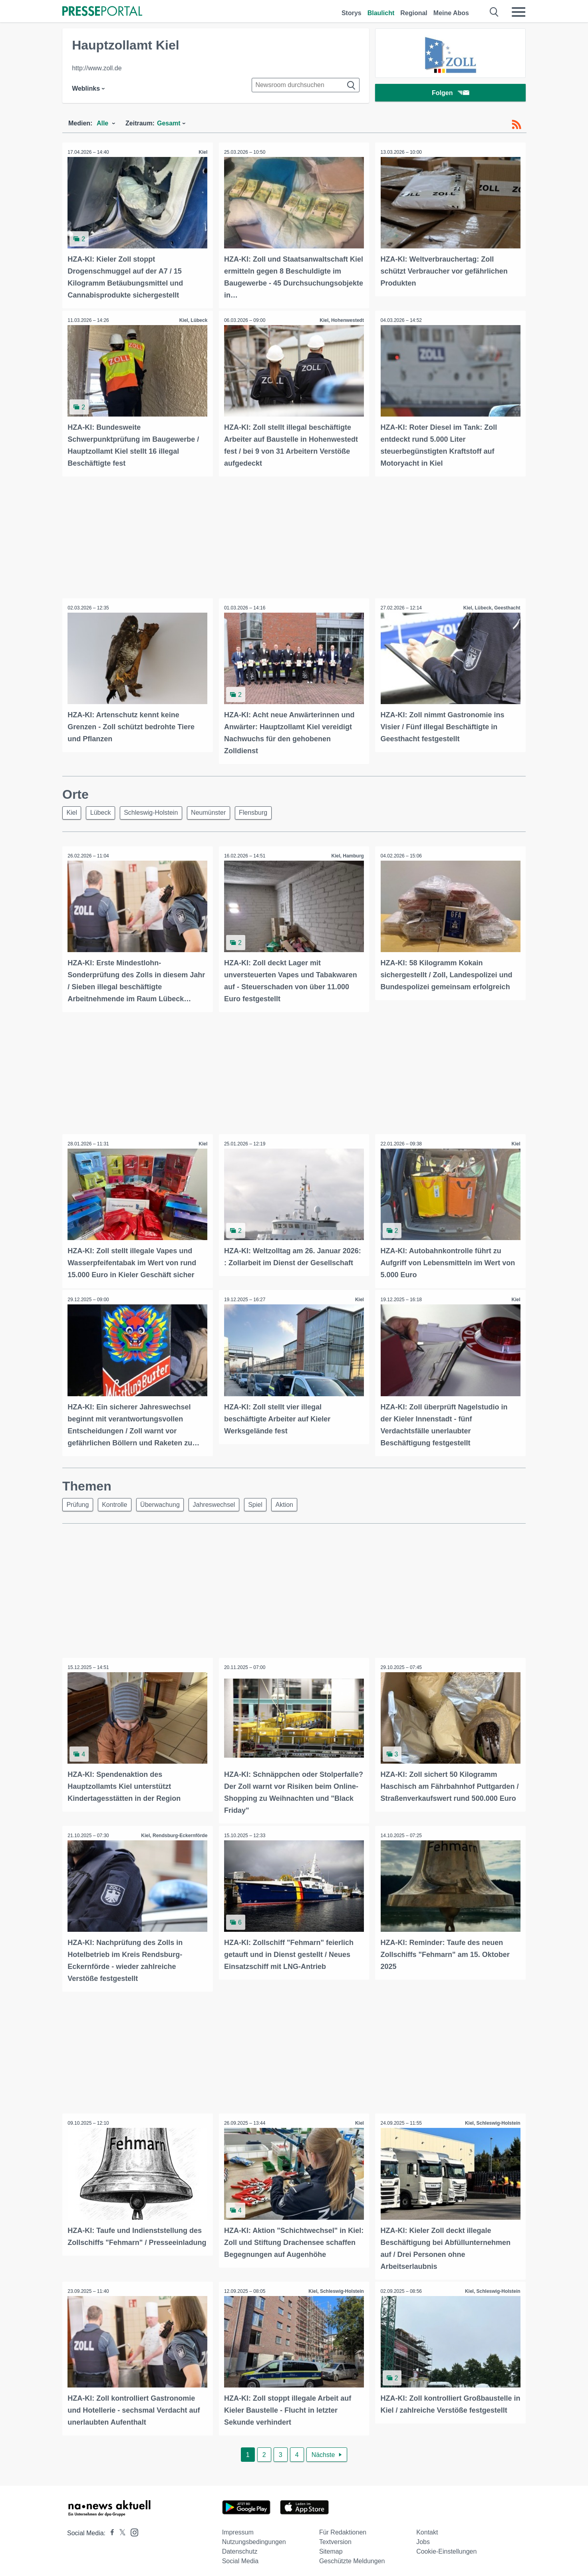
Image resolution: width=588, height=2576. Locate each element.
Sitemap (331, 2547)
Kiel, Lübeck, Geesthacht (491, 606)
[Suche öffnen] (494, 12)
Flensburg (262, 811)
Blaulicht (381, 13)
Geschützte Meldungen (352, 2556)
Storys (352, 13)
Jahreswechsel (221, 1502)
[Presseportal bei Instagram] (132, 2527)
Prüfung (79, 1502)
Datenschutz (240, 2547)
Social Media (240, 2556)
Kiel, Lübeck (193, 319)
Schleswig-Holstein (156, 811)
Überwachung (165, 1502)
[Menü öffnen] (518, 12)
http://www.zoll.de (97, 68)
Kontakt (427, 2527)
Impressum (238, 2527)
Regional (413, 13)
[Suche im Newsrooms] (306, 85)
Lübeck (103, 811)
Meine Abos (451, 13)
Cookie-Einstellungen (446, 2547)
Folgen (450, 93)
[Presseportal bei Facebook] (109, 2528)
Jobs (423, 2537)
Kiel (202, 152)
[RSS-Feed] (516, 124)
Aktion (295, 1502)
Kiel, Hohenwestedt (341, 319)
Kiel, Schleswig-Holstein (492, 2120)
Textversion (335, 2537)
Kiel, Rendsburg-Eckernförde (174, 1833)
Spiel (265, 1502)
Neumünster (215, 811)
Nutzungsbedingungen (254, 2537)
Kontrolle (117, 1502)
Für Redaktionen (342, 2527)
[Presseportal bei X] (120, 2528)
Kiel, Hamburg (347, 855)
